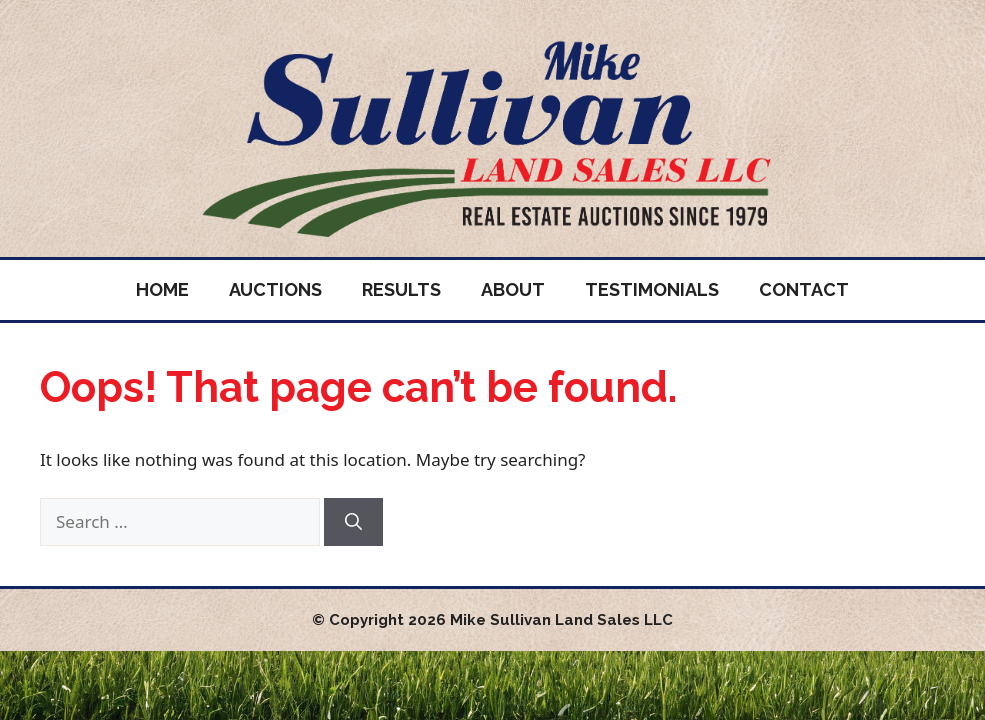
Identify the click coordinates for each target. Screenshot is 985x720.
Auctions (275, 289)
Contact (804, 289)
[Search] (353, 522)
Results (401, 289)
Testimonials (652, 289)
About (513, 289)
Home (162, 289)
